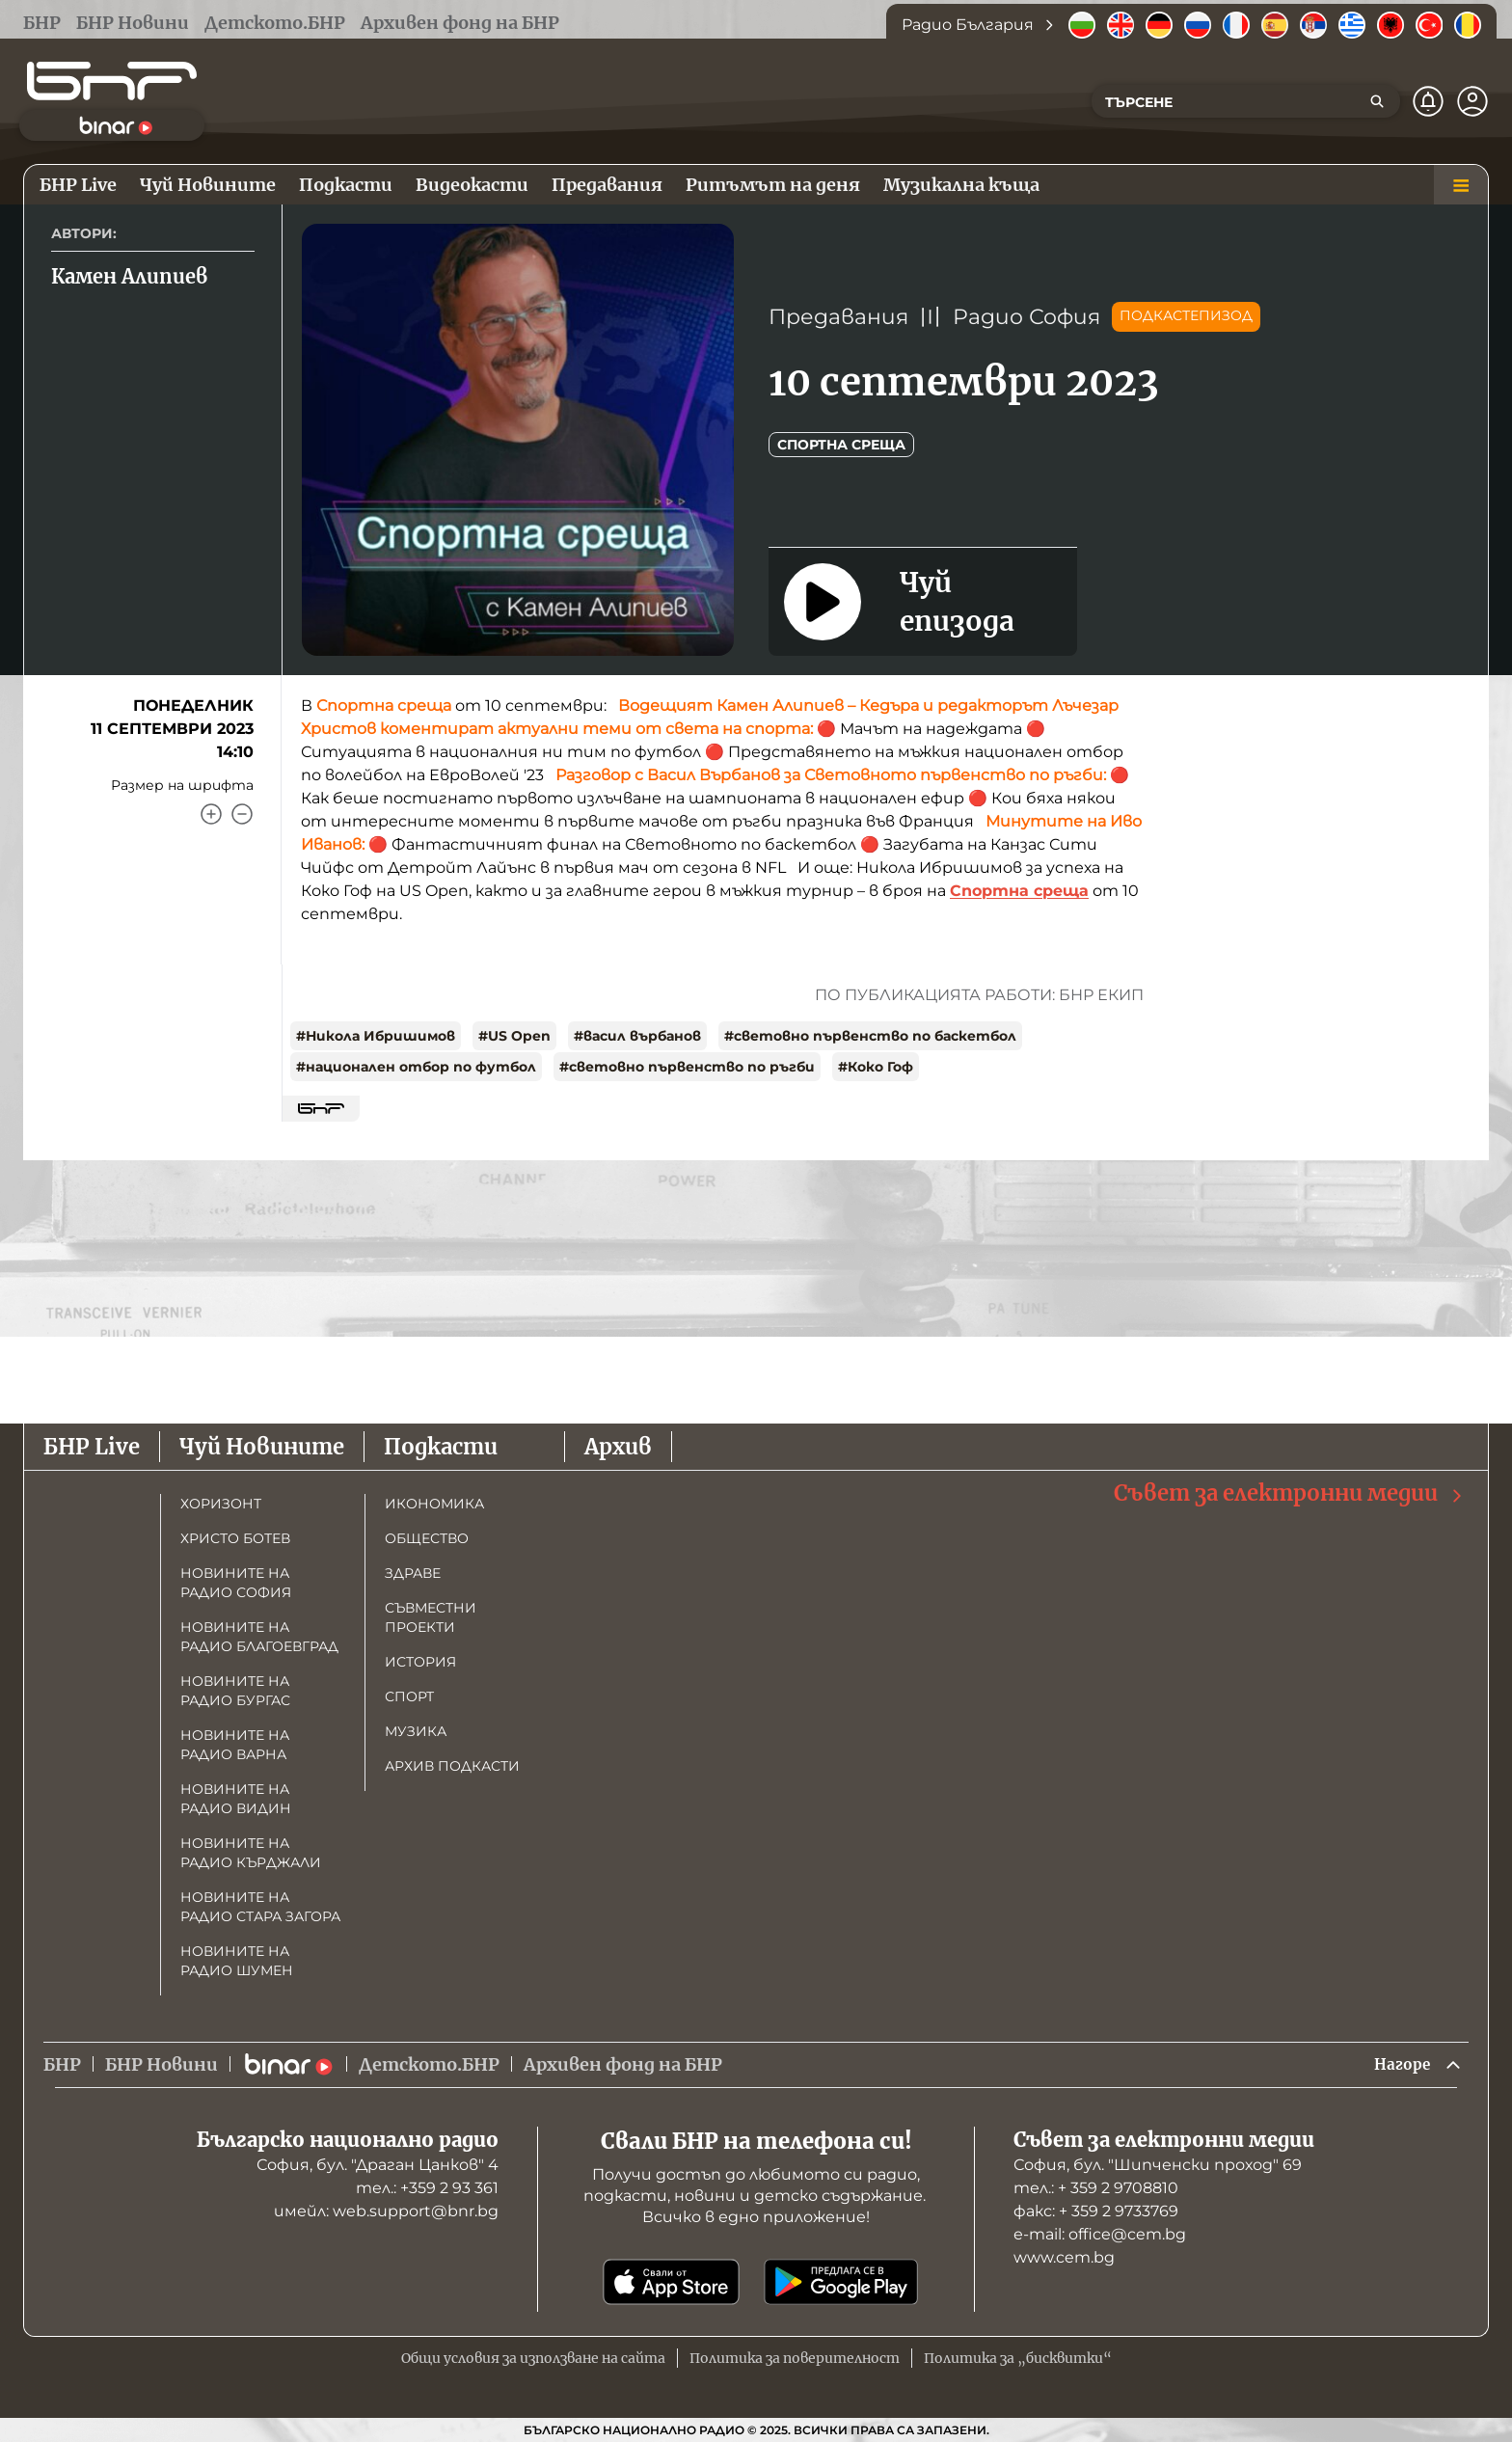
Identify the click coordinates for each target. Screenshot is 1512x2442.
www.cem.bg (1064, 2257)
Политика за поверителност (794, 2358)
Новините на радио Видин (235, 1795)
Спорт (409, 1693)
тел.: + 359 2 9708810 (1095, 2188)
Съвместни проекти (430, 1614)
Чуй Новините (261, 1443)
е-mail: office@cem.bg (1099, 2234)
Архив (618, 1443)
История (420, 1659)
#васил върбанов (637, 1036)
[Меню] (1461, 185)
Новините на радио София (235, 1579)
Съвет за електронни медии (1289, 1491)
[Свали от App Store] (671, 2282)
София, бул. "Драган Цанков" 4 (377, 2165)
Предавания (838, 317)
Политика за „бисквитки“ (1018, 2358)
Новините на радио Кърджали (250, 1850)
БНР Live (91, 1443)
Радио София (1026, 317)
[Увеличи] (211, 814)
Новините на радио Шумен (236, 1958)
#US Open (514, 1036)
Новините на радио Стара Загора (260, 1904)
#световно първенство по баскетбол (870, 1036)
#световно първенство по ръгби (687, 1066)
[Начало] (112, 81)
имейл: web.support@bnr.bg (386, 2211)
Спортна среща (841, 444)
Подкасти (441, 1443)
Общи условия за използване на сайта (533, 2358)
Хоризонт (220, 1500)
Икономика (434, 1500)
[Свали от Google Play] (841, 2282)
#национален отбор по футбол (416, 1066)
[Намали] (242, 814)
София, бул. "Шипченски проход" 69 (1157, 2165)
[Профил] (1472, 101)
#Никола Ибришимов (375, 1036)
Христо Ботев (235, 1535)
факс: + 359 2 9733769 (1095, 2211)
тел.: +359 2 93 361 (427, 2188)
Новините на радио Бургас (235, 1687)
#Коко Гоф (875, 1066)
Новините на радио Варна (234, 1741)
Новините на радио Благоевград (259, 1633)
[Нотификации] (1428, 101)
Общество (427, 1535)
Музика (415, 1728)
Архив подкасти (452, 1763)
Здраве (413, 1570)
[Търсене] (1377, 101)
